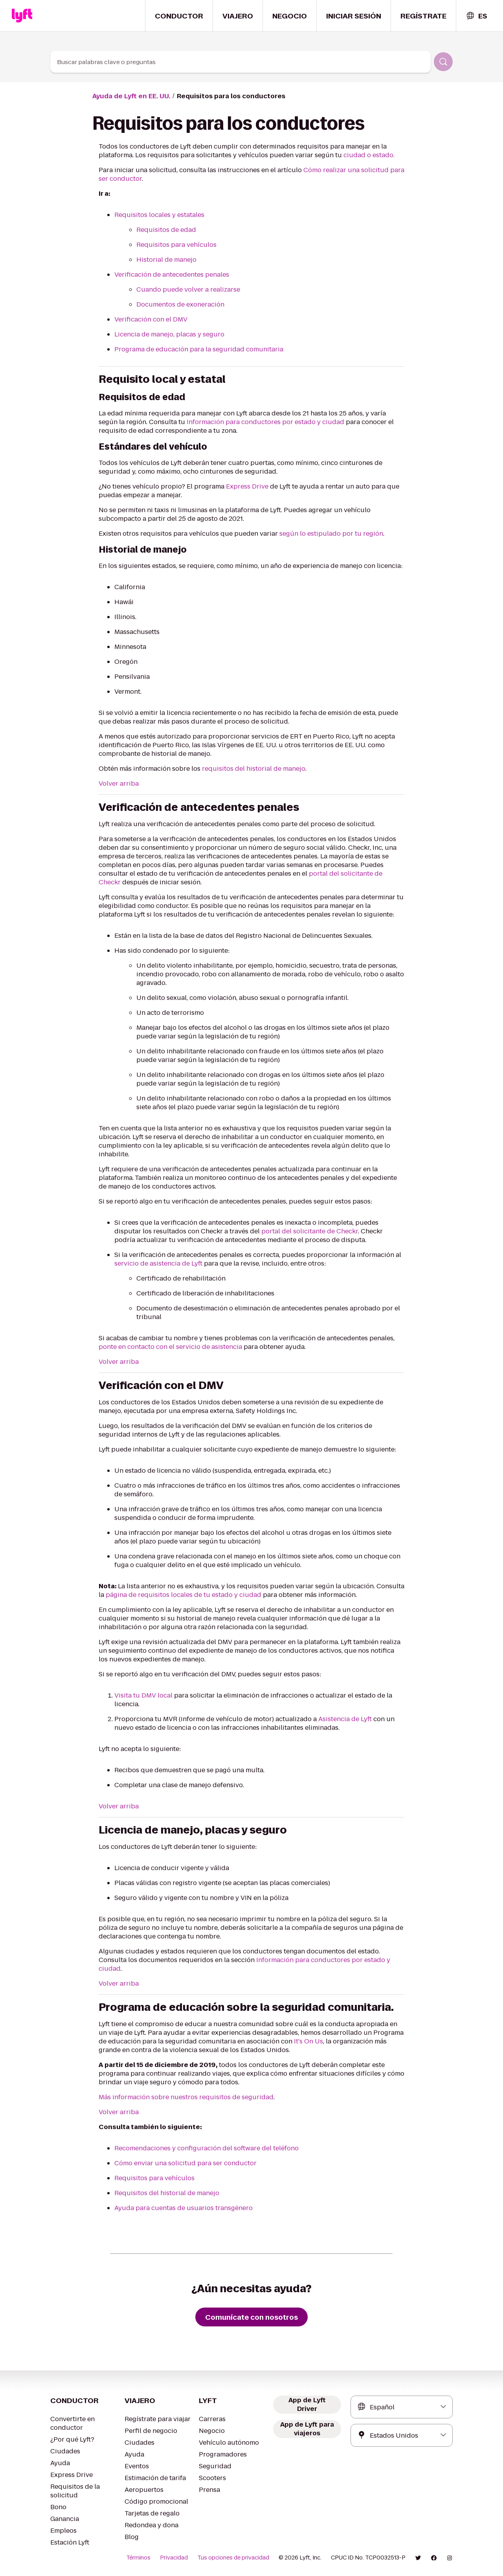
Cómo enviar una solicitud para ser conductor (185, 2163)
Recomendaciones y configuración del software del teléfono (206, 2148)
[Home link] (22, 15)
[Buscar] (443, 61)
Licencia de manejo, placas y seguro (169, 334)
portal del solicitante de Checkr (309, 1231)
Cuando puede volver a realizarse (188, 289)
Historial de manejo (166, 259)
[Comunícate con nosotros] (251, 2317)
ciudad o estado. (369, 155)
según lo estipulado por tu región (331, 533)
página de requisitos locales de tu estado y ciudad (183, 1594)
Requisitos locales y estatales (159, 214)
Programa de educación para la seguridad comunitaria (198, 349)
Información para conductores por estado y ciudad (265, 421)
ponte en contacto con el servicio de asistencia (170, 1346)
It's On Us (308, 2041)
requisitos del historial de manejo (253, 768)
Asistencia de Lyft (345, 1718)
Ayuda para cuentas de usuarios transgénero (183, 2207)
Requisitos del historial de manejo (166, 2193)
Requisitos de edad (166, 229)
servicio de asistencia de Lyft (158, 1263)
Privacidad (174, 2557)
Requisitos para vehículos (176, 244)
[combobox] (476, 16)
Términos (138, 2557)
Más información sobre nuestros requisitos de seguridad (186, 2097)
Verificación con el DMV (150, 319)
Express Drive (247, 486)
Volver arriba (119, 783)
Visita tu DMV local (144, 1695)
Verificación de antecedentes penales (171, 274)
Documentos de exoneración (180, 304)
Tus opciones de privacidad (233, 2557)
